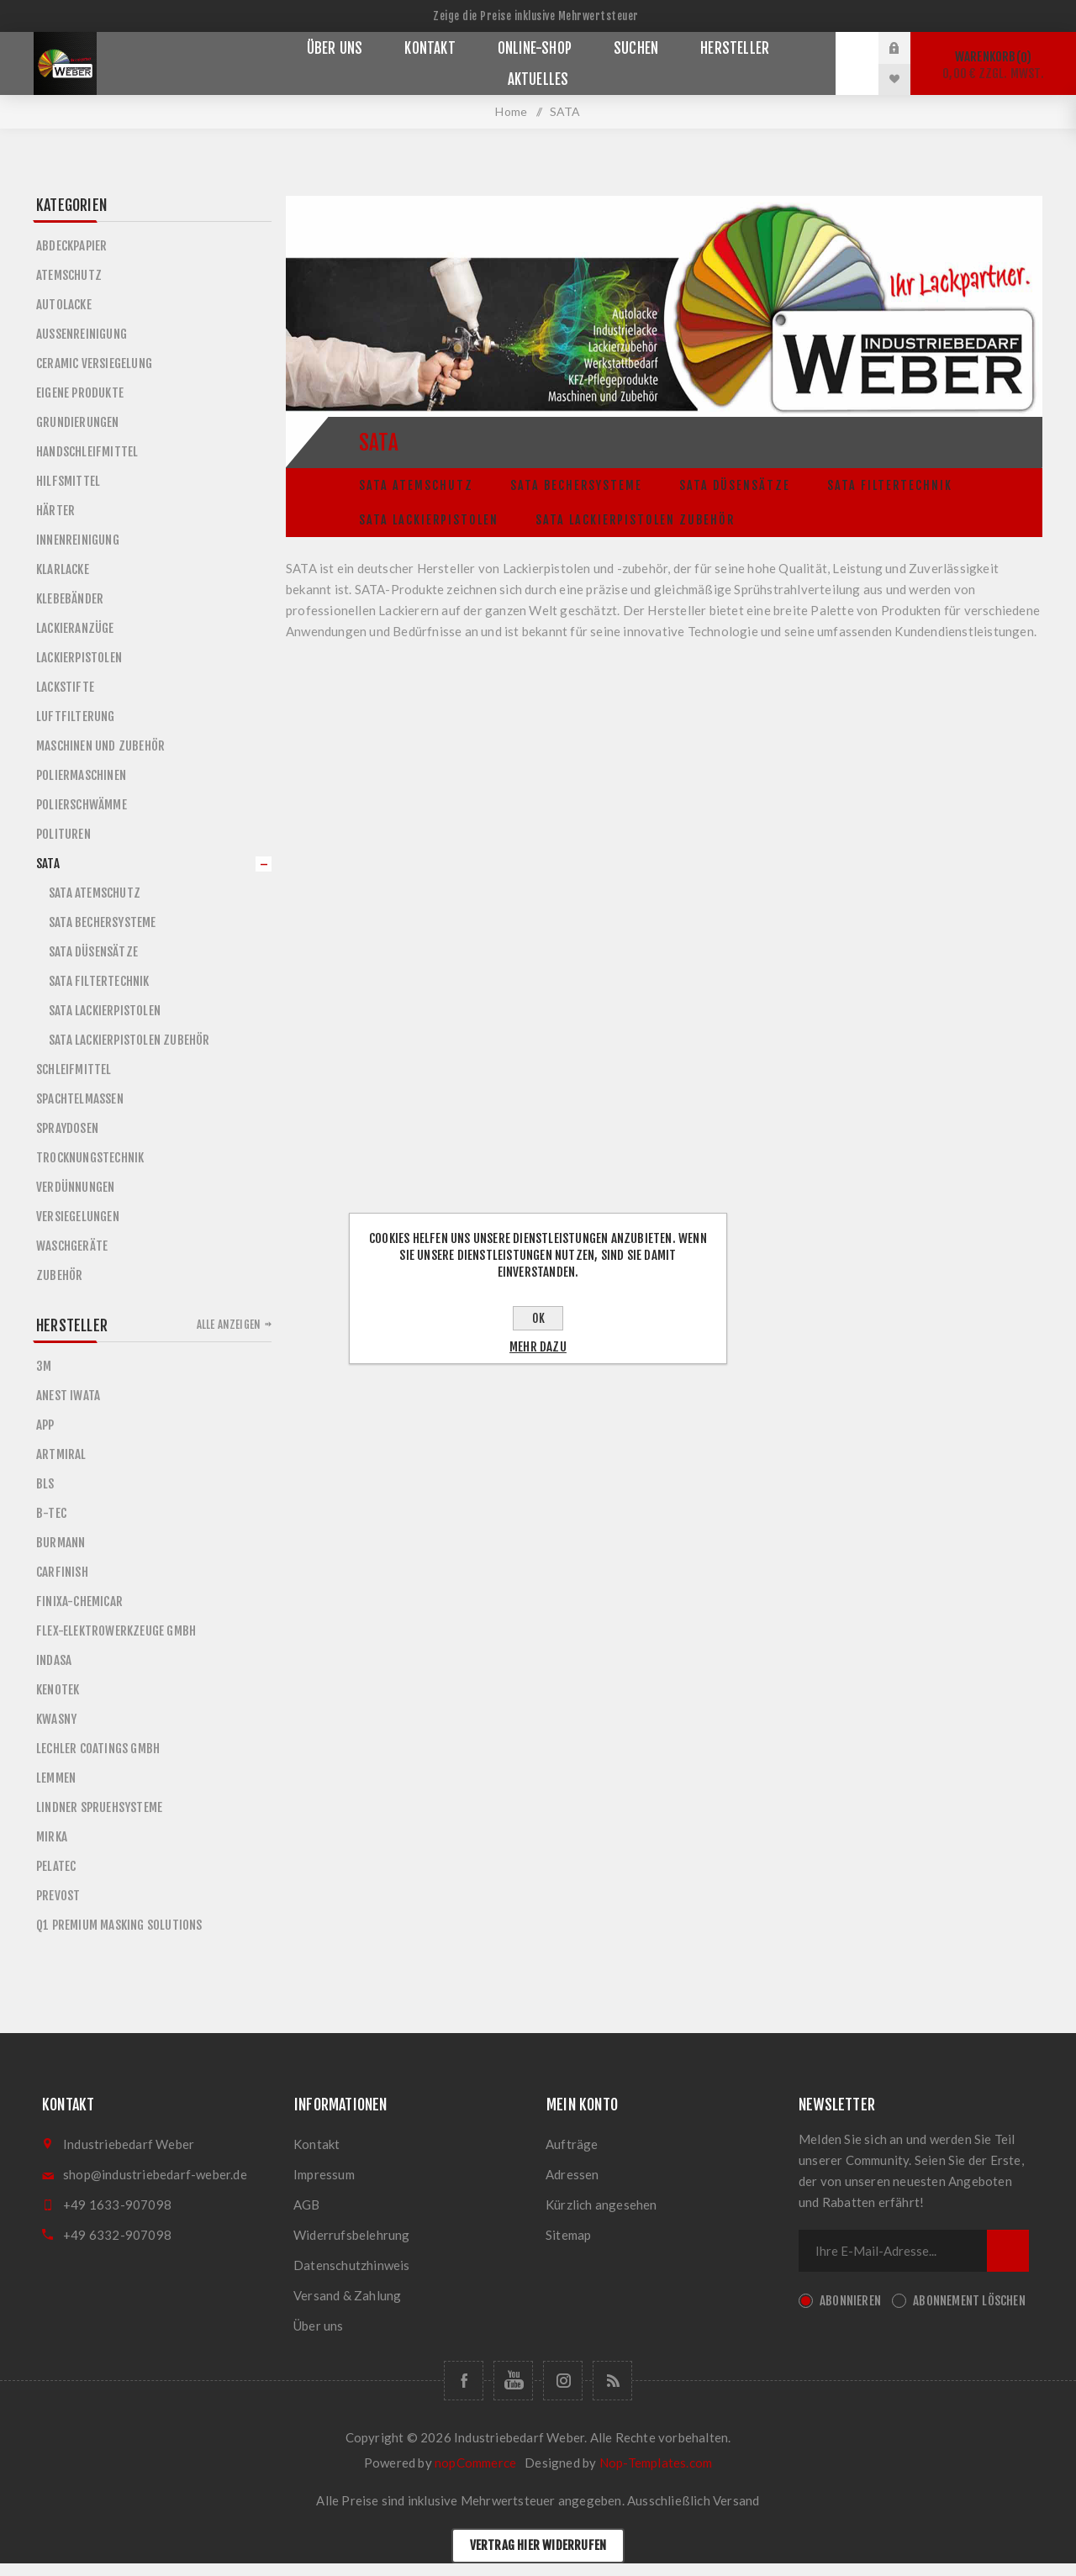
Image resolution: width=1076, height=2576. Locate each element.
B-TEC (51, 1513)
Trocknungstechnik (90, 1158)
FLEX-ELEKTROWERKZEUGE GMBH (116, 1631)
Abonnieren (850, 2301)
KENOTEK (57, 1690)
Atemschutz (69, 275)
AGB (306, 2204)
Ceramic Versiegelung (94, 363)
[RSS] (612, 2380)
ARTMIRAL (61, 1454)
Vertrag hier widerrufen (538, 2545)
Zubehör (59, 1275)
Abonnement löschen (969, 2301)
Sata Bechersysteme (576, 485)
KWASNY (56, 1719)
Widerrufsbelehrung (351, 2234)
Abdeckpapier (71, 246)
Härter (55, 511)
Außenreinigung (81, 334)
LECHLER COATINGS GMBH (98, 1749)
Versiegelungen (77, 1217)
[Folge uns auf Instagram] (563, 2380)
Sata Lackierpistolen (428, 520)
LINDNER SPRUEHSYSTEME (99, 1807)
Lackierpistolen (79, 658)
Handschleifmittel (87, 452)
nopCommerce (475, 2462)
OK (538, 1318)
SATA (48, 864)
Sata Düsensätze (734, 485)
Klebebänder (69, 599)
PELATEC (56, 1866)
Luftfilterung (75, 716)
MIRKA (51, 1837)
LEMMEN (56, 1778)
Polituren (63, 834)
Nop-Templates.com (655, 2462)
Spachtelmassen (80, 1099)
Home (511, 111)
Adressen (572, 2174)
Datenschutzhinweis (351, 2265)
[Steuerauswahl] (538, 16)
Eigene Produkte (80, 393)
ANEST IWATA (68, 1396)
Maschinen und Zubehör (100, 746)
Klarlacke (62, 569)
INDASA (53, 1660)
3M (43, 1366)
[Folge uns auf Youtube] (513, 2380)
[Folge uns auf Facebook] (463, 2380)
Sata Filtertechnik (889, 485)
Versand (736, 2500)
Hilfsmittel (68, 481)
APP (45, 1425)
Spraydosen (67, 1128)
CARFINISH (62, 1572)
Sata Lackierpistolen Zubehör (635, 520)
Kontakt (316, 2144)
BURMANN (60, 1543)
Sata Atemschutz (416, 485)
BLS (45, 1484)
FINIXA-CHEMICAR (79, 1601)
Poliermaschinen (81, 775)
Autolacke (64, 305)
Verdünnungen (75, 1187)
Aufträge (572, 2144)
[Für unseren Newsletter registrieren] (893, 2251)
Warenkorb (993, 65)
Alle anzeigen (229, 1324)
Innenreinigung (77, 540)
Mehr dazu (538, 1347)
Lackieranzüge (75, 628)
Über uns (318, 2325)
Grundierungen (77, 422)
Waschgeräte (72, 1246)
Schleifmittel (74, 1069)
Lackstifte (65, 687)
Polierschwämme (81, 805)
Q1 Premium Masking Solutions (119, 1925)
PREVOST (58, 1896)
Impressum (324, 2174)
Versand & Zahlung (347, 2295)
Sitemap (568, 2234)
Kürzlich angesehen (601, 2204)
